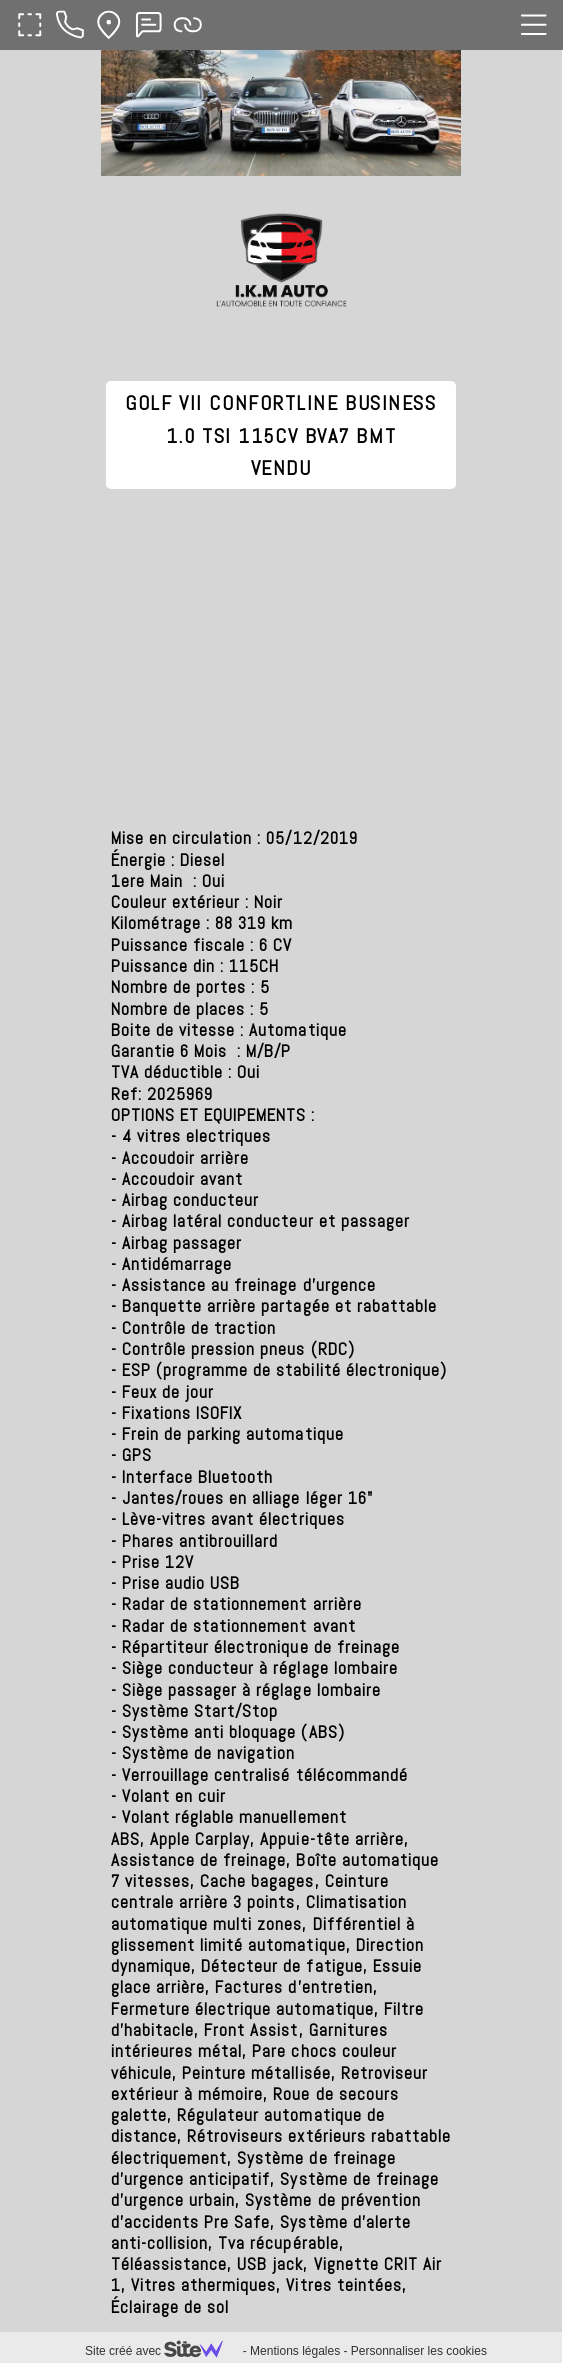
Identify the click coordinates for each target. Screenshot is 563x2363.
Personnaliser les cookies (419, 2351)
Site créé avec (162, 2351)
